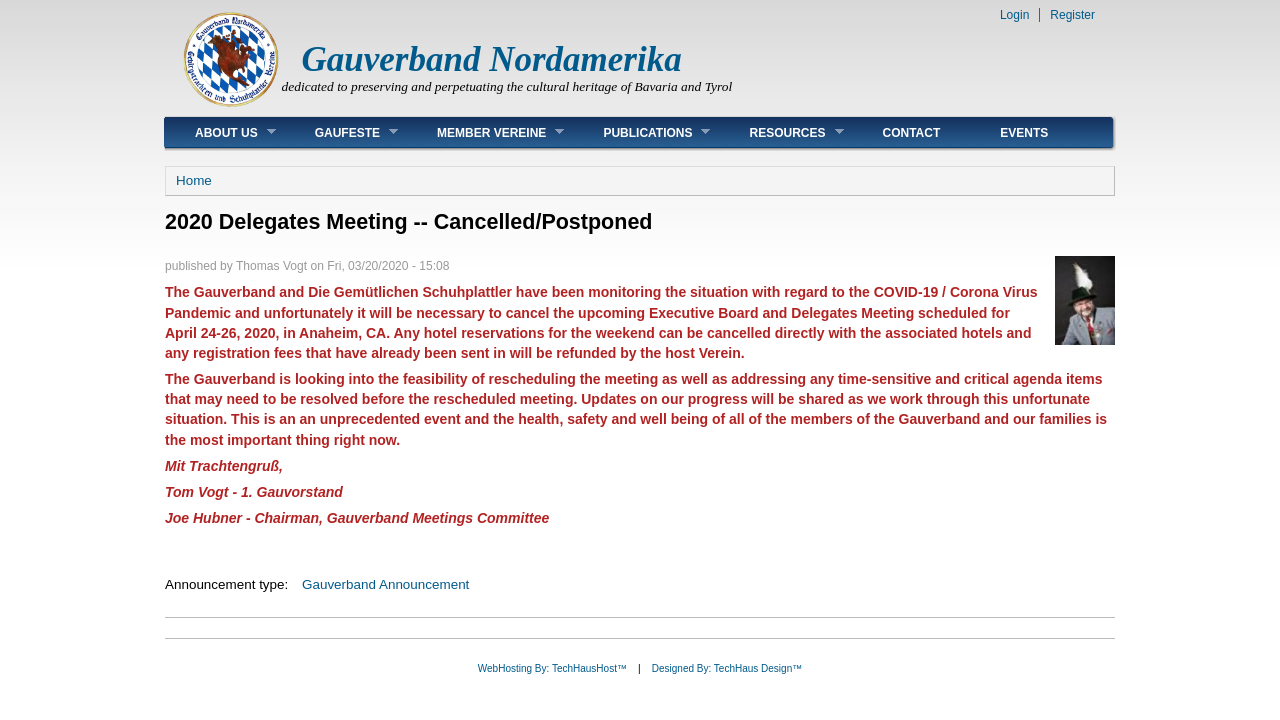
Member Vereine (485, 132)
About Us (220, 132)
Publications (641, 132)
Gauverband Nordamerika (492, 59)
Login (1014, 15)
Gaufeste (341, 132)
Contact (912, 133)
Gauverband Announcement (385, 584)
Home (194, 180)
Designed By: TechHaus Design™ (727, 668)
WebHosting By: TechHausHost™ (552, 668)
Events (1024, 133)
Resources (781, 132)
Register (1072, 15)
